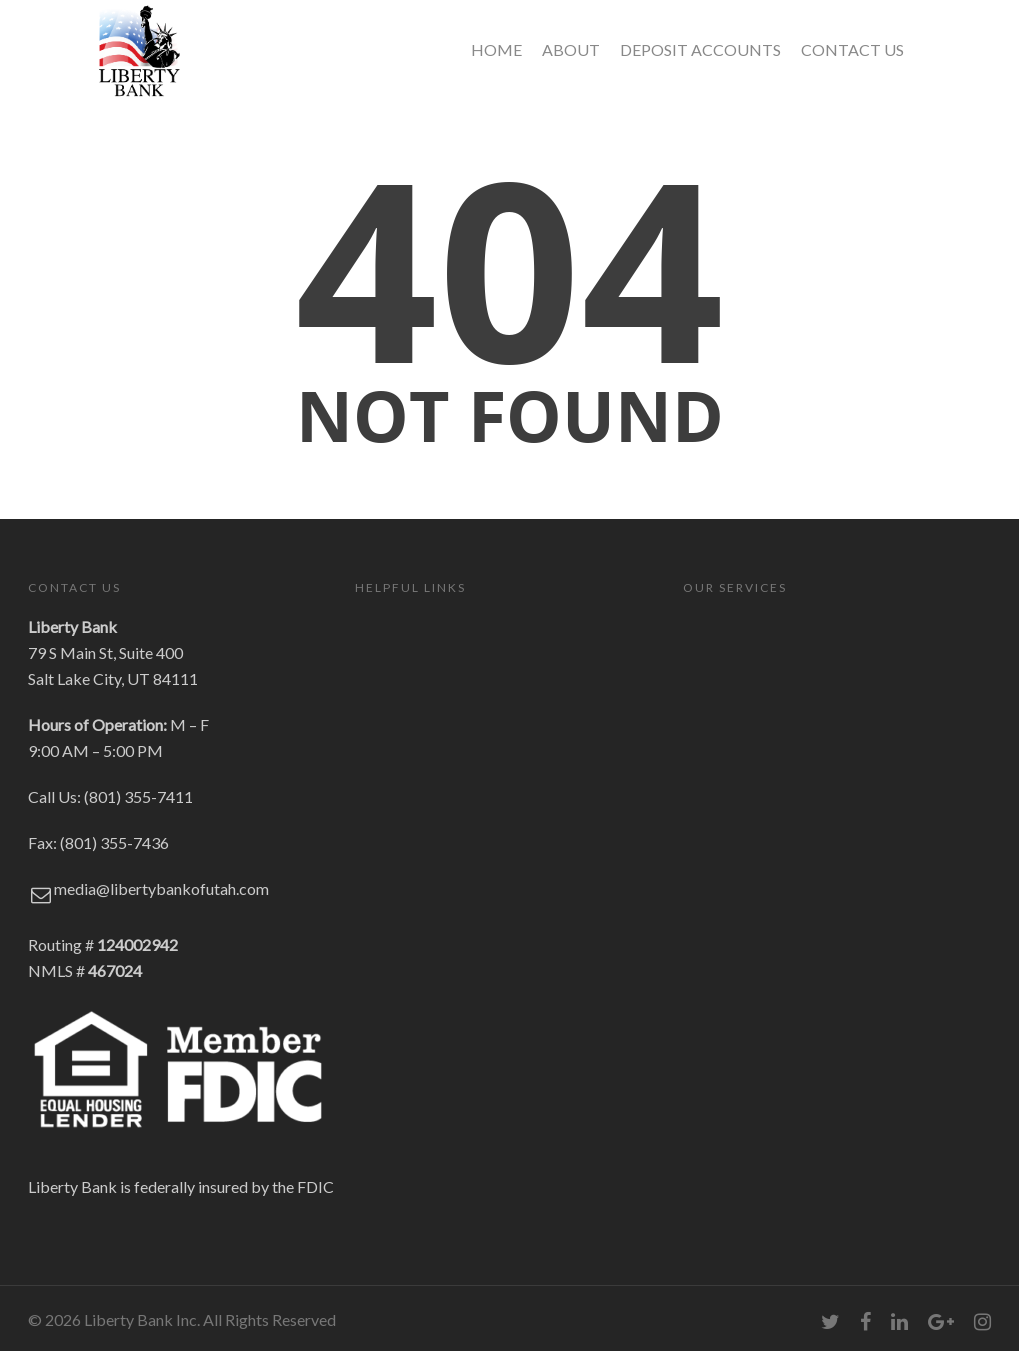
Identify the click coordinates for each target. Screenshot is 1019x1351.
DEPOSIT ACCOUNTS (700, 49)
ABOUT (571, 49)
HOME (496, 49)
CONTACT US (852, 49)
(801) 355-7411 (138, 796)
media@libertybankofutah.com (161, 888)
